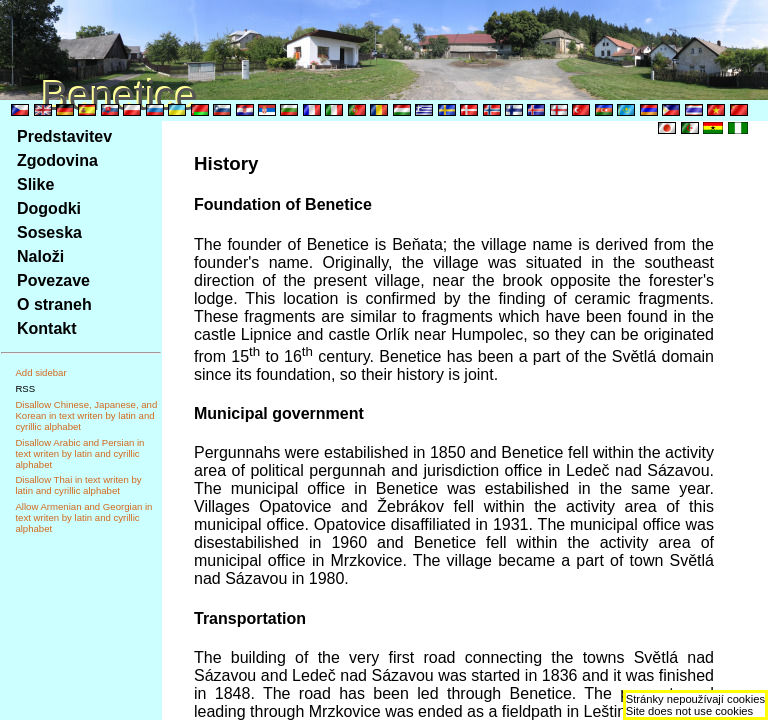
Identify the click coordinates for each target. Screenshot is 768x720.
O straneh (54, 304)
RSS (25, 388)
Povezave (53, 280)
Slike (35, 184)
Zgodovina (57, 160)
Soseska (49, 232)
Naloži (40, 256)
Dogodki (49, 208)
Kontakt (47, 328)
